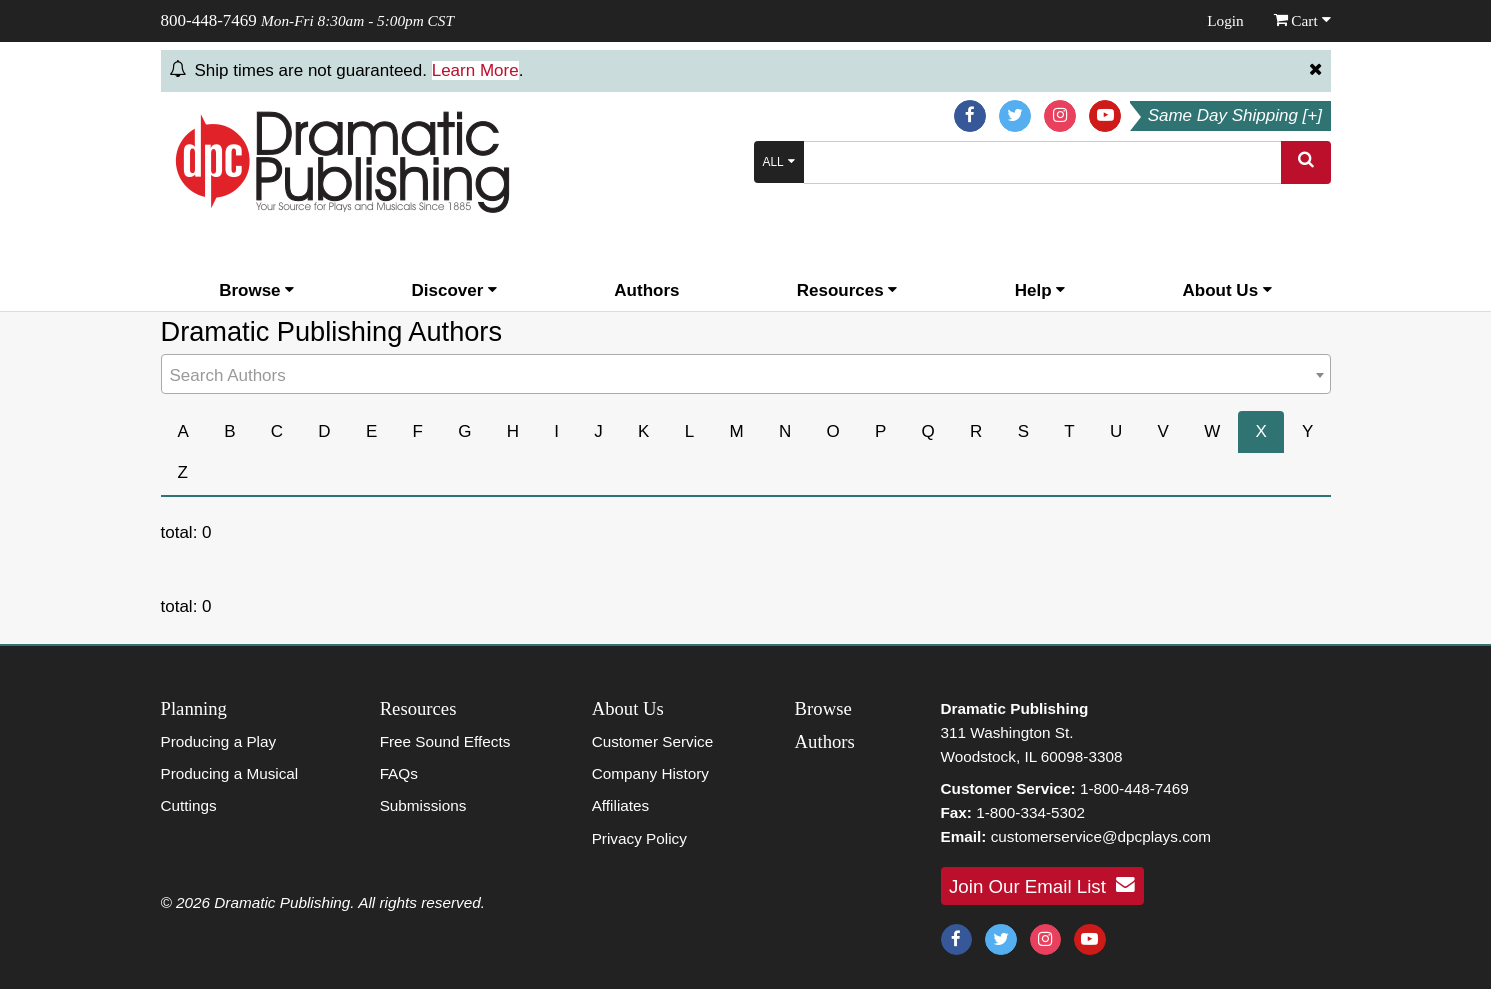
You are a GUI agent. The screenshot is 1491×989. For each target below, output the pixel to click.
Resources (847, 290)
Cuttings (189, 805)
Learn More (475, 70)
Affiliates (621, 805)
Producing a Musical (230, 773)
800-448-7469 (209, 20)
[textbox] (746, 376)
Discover (455, 290)
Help (1040, 290)
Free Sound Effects (445, 741)
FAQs (399, 773)
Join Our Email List (1042, 885)
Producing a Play (219, 741)
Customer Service (653, 741)
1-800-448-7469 (1134, 788)
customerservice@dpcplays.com (1101, 836)
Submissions (423, 805)
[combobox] (746, 374)
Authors (646, 290)
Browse (256, 290)
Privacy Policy (639, 838)
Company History (650, 773)
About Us (1227, 290)
